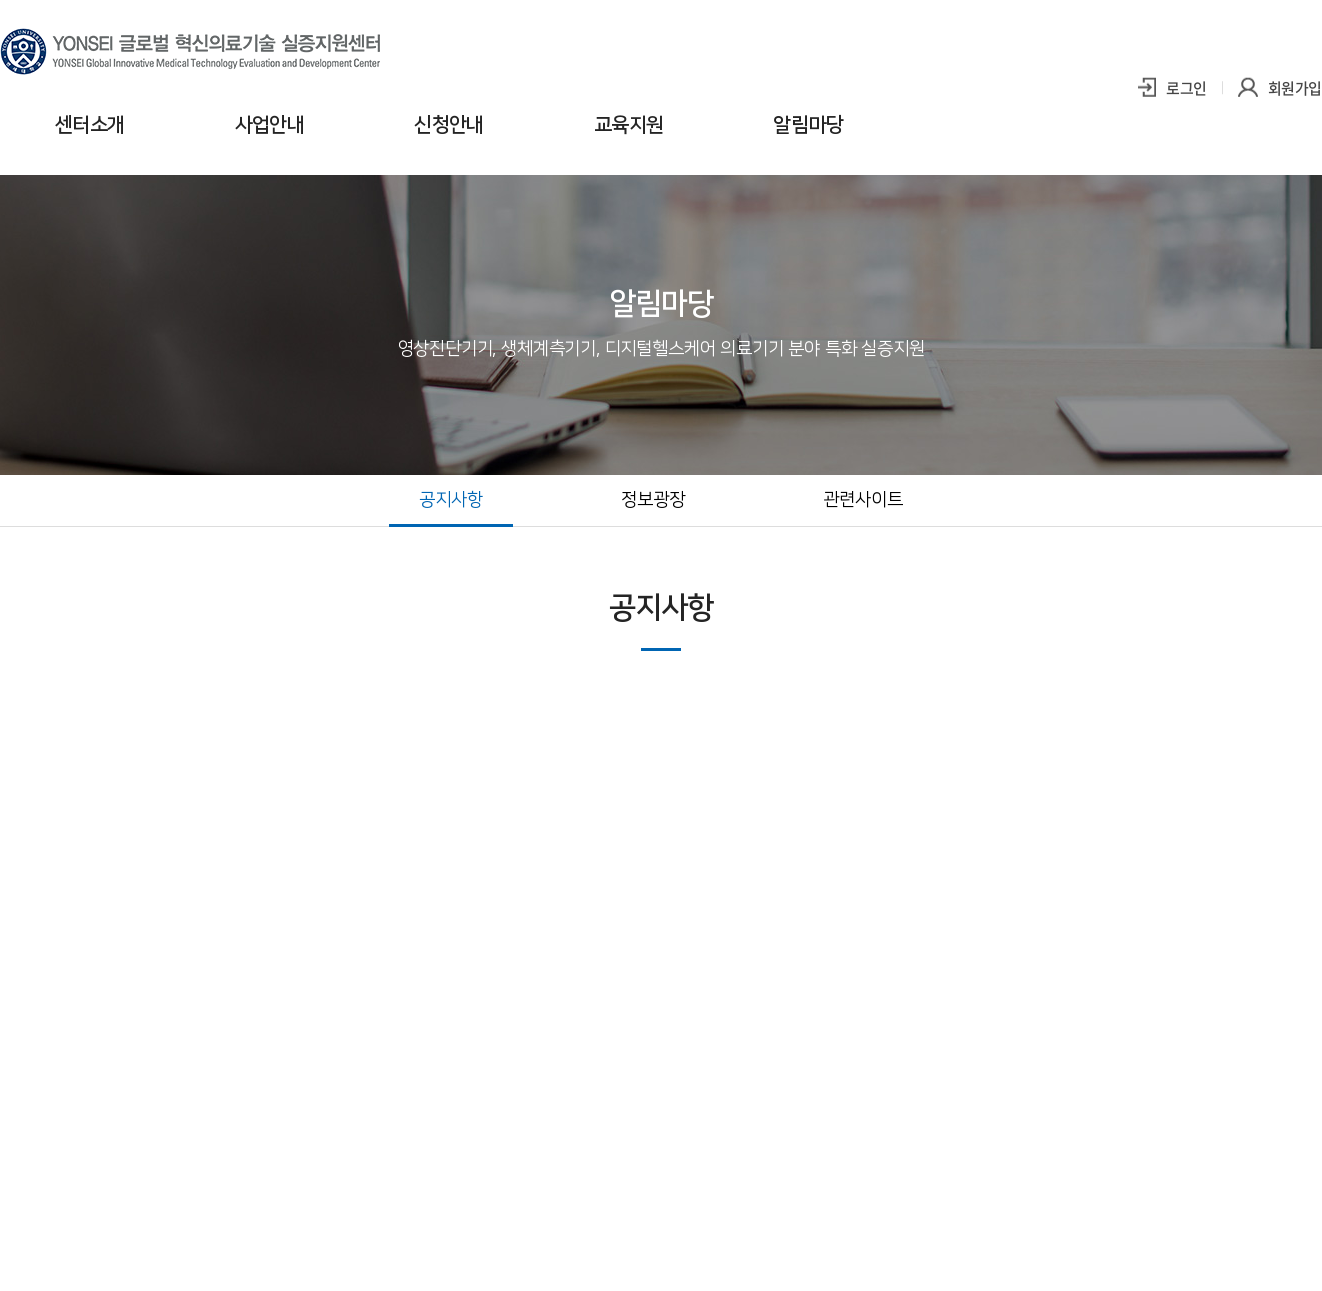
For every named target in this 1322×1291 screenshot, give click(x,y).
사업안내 (270, 125)
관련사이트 (863, 500)
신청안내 (449, 125)
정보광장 (653, 500)
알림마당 (808, 125)
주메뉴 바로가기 (0, 0)
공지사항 (451, 500)
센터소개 (90, 125)
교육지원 (629, 125)
